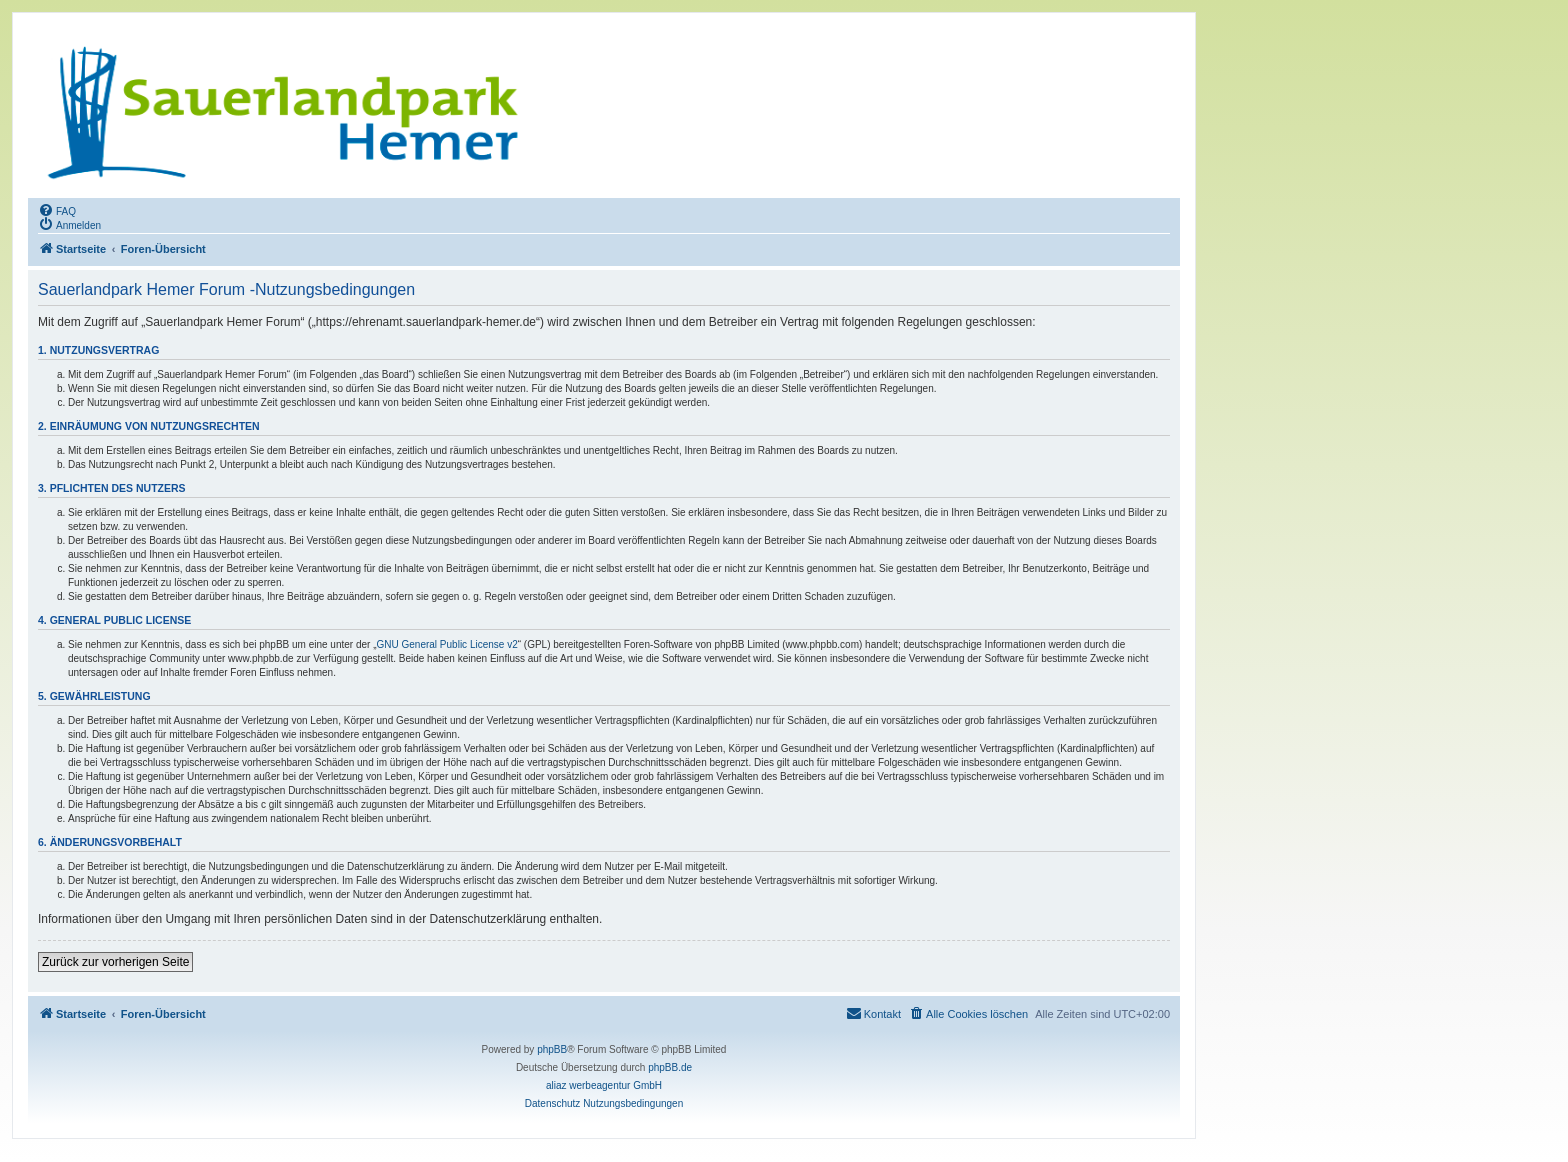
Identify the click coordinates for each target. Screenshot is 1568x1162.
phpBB (552, 1049)
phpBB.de (670, 1067)
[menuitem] (57, 210)
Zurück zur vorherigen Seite (115, 962)
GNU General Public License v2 (447, 644)
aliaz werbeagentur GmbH (604, 1085)
